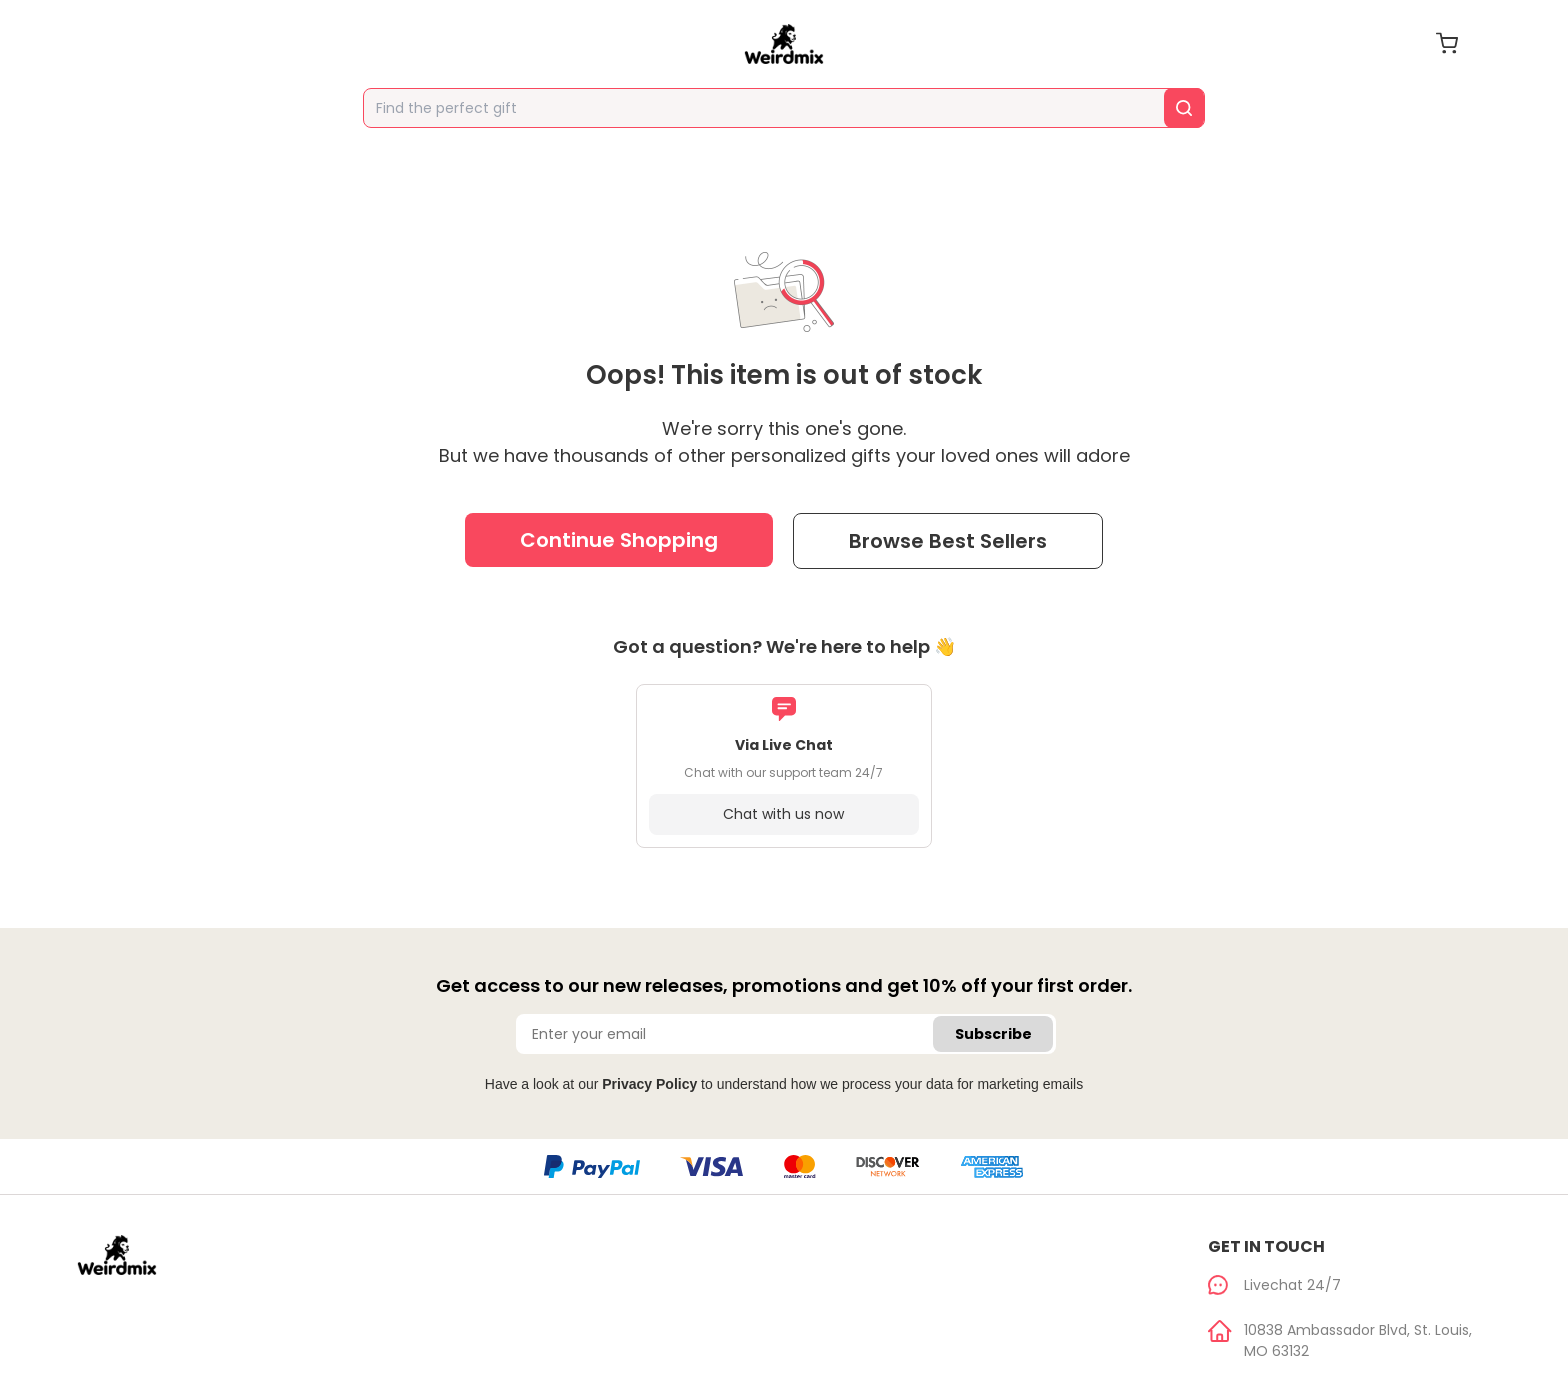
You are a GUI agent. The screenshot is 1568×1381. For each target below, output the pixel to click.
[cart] (1447, 43)
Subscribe (993, 1034)
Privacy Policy (649, 1084)
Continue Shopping (619, 540)
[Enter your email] (786, 1034)
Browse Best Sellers (948, 541)
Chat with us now (783, 814)
